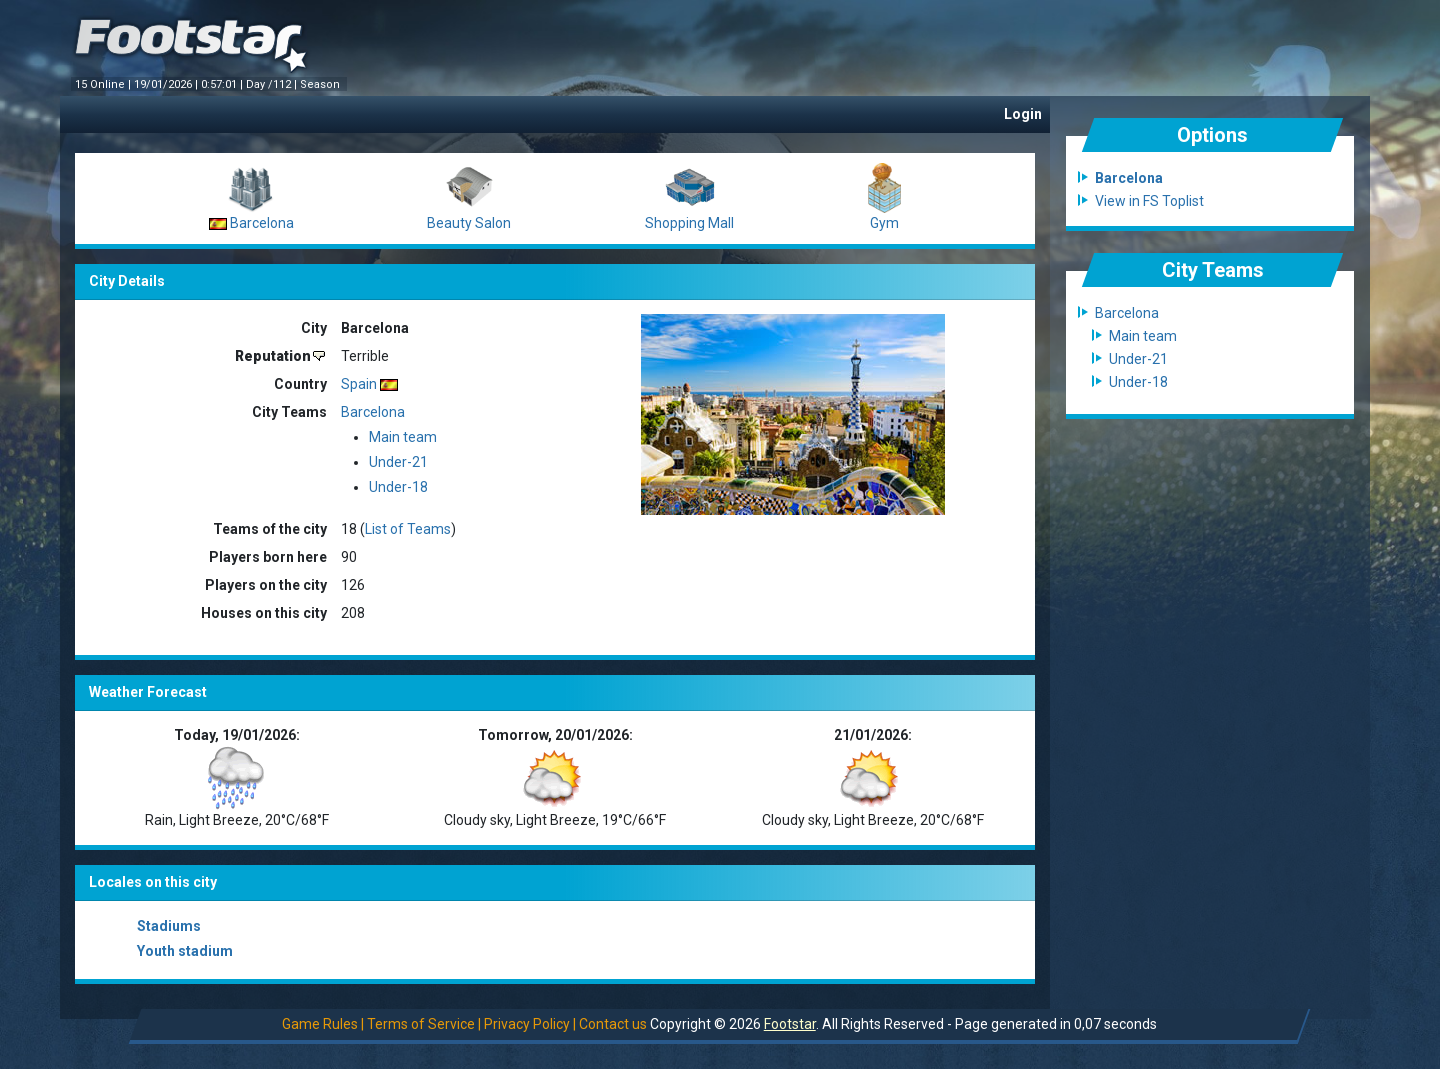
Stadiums (169, 926)
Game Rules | (323, 1024)
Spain (359, 384)
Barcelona (262, 223)
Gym (884, 223)
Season (321, 84)
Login (1023, 114)
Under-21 (398, 462)
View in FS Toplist (1149, 201)
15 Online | (104, 84)
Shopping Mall (689, 223)
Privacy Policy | (530, 1024)
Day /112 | (273, 84)
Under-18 (398, 487)
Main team (403, 437)
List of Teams (408, 529)
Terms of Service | (424, 1024)
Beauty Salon (469, 223)
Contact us (613, 1024)
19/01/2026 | (167, 84)
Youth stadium (185, 951)
